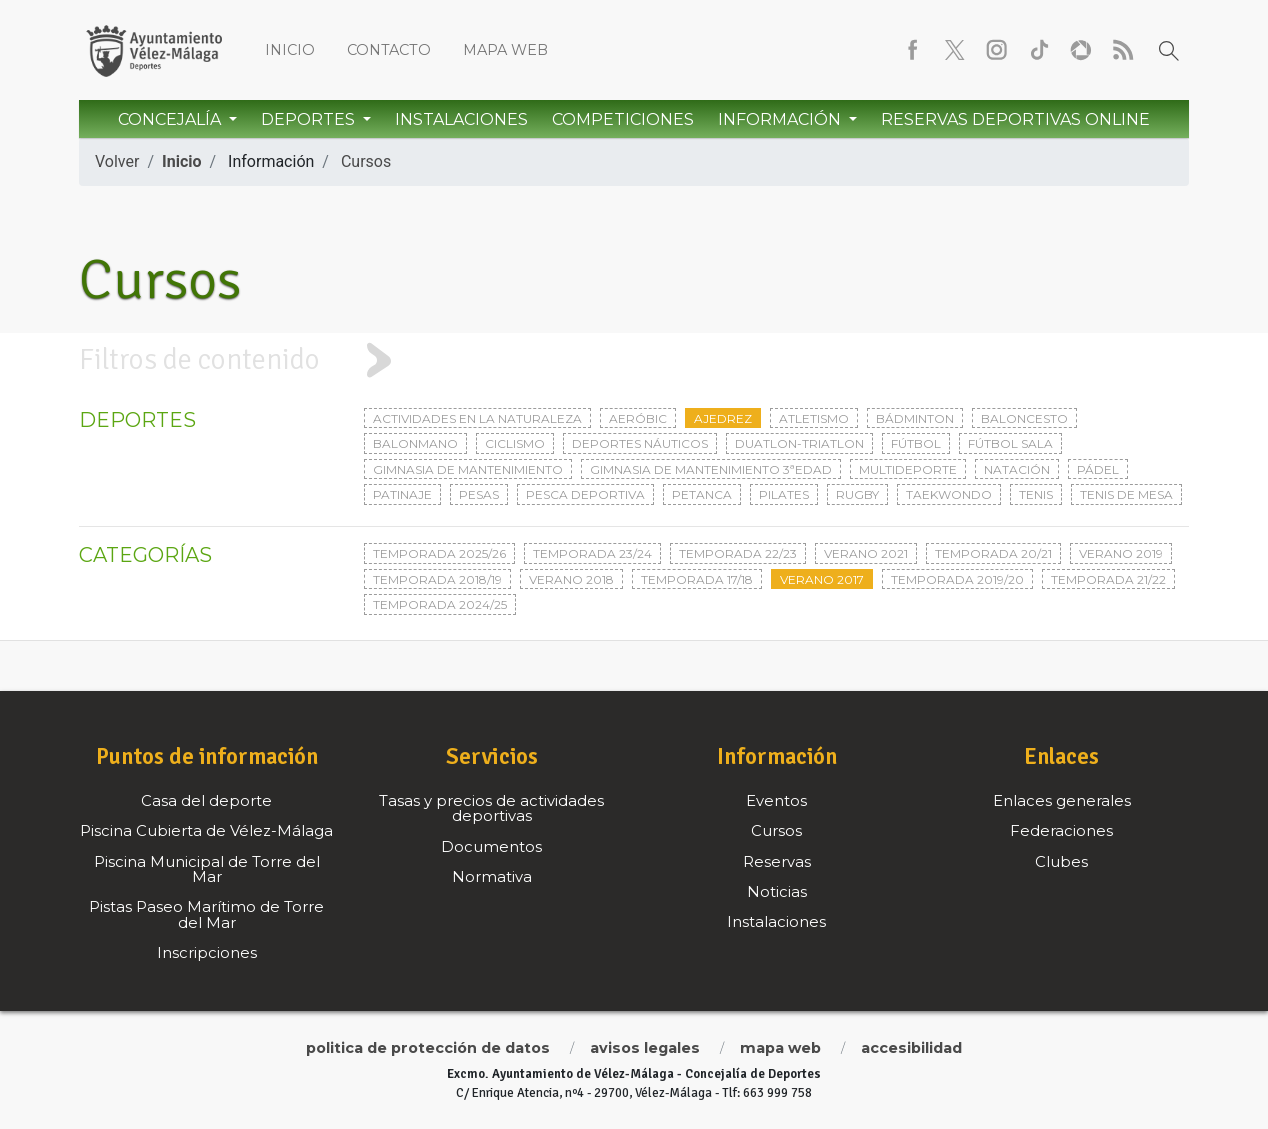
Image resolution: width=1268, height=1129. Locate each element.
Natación (1017, 469)
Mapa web (505, 50)
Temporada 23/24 (592, 553)
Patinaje (402, 494)
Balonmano (415, 443)
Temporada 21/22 (1108, 579)
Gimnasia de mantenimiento (468, 469)
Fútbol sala (1010, 443)
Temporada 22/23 (738, 553)
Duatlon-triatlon (799, 443)
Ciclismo (515, 443)
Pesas (479, 494)
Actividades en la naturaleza (477, 418)
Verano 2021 (866, 553)
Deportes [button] (310, 119)
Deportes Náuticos (640, 443)
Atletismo (814, 418)
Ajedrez (723, 418)
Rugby (857, 494)
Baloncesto (1024, 418)
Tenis (1036, 494)
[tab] (634, 360)
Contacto (389, 50)
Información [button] (781, 119)
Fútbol (916, 443)
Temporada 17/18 (697, 579)
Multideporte (908, 469)
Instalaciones (461, 119)
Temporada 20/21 (993, 553)
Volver (117, 161)
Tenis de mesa (1126, 494)
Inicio (290, 50)
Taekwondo (949, 494)
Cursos (366, 161)
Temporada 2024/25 (440, 604)
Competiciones (623, 119)
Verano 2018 (571, 579)
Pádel (1098, 469)
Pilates (784, 494)
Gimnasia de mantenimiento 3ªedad (711, 469)
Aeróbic (638, 418)
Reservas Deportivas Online (1015, 119)
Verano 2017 (822, 579)
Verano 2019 (1121, 553)
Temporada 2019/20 (957, 579)
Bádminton (915, 418)
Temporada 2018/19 (437, 579)
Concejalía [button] (171, 119)
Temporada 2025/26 (439, 553)
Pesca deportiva (585, 494)
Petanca (702, 494)
